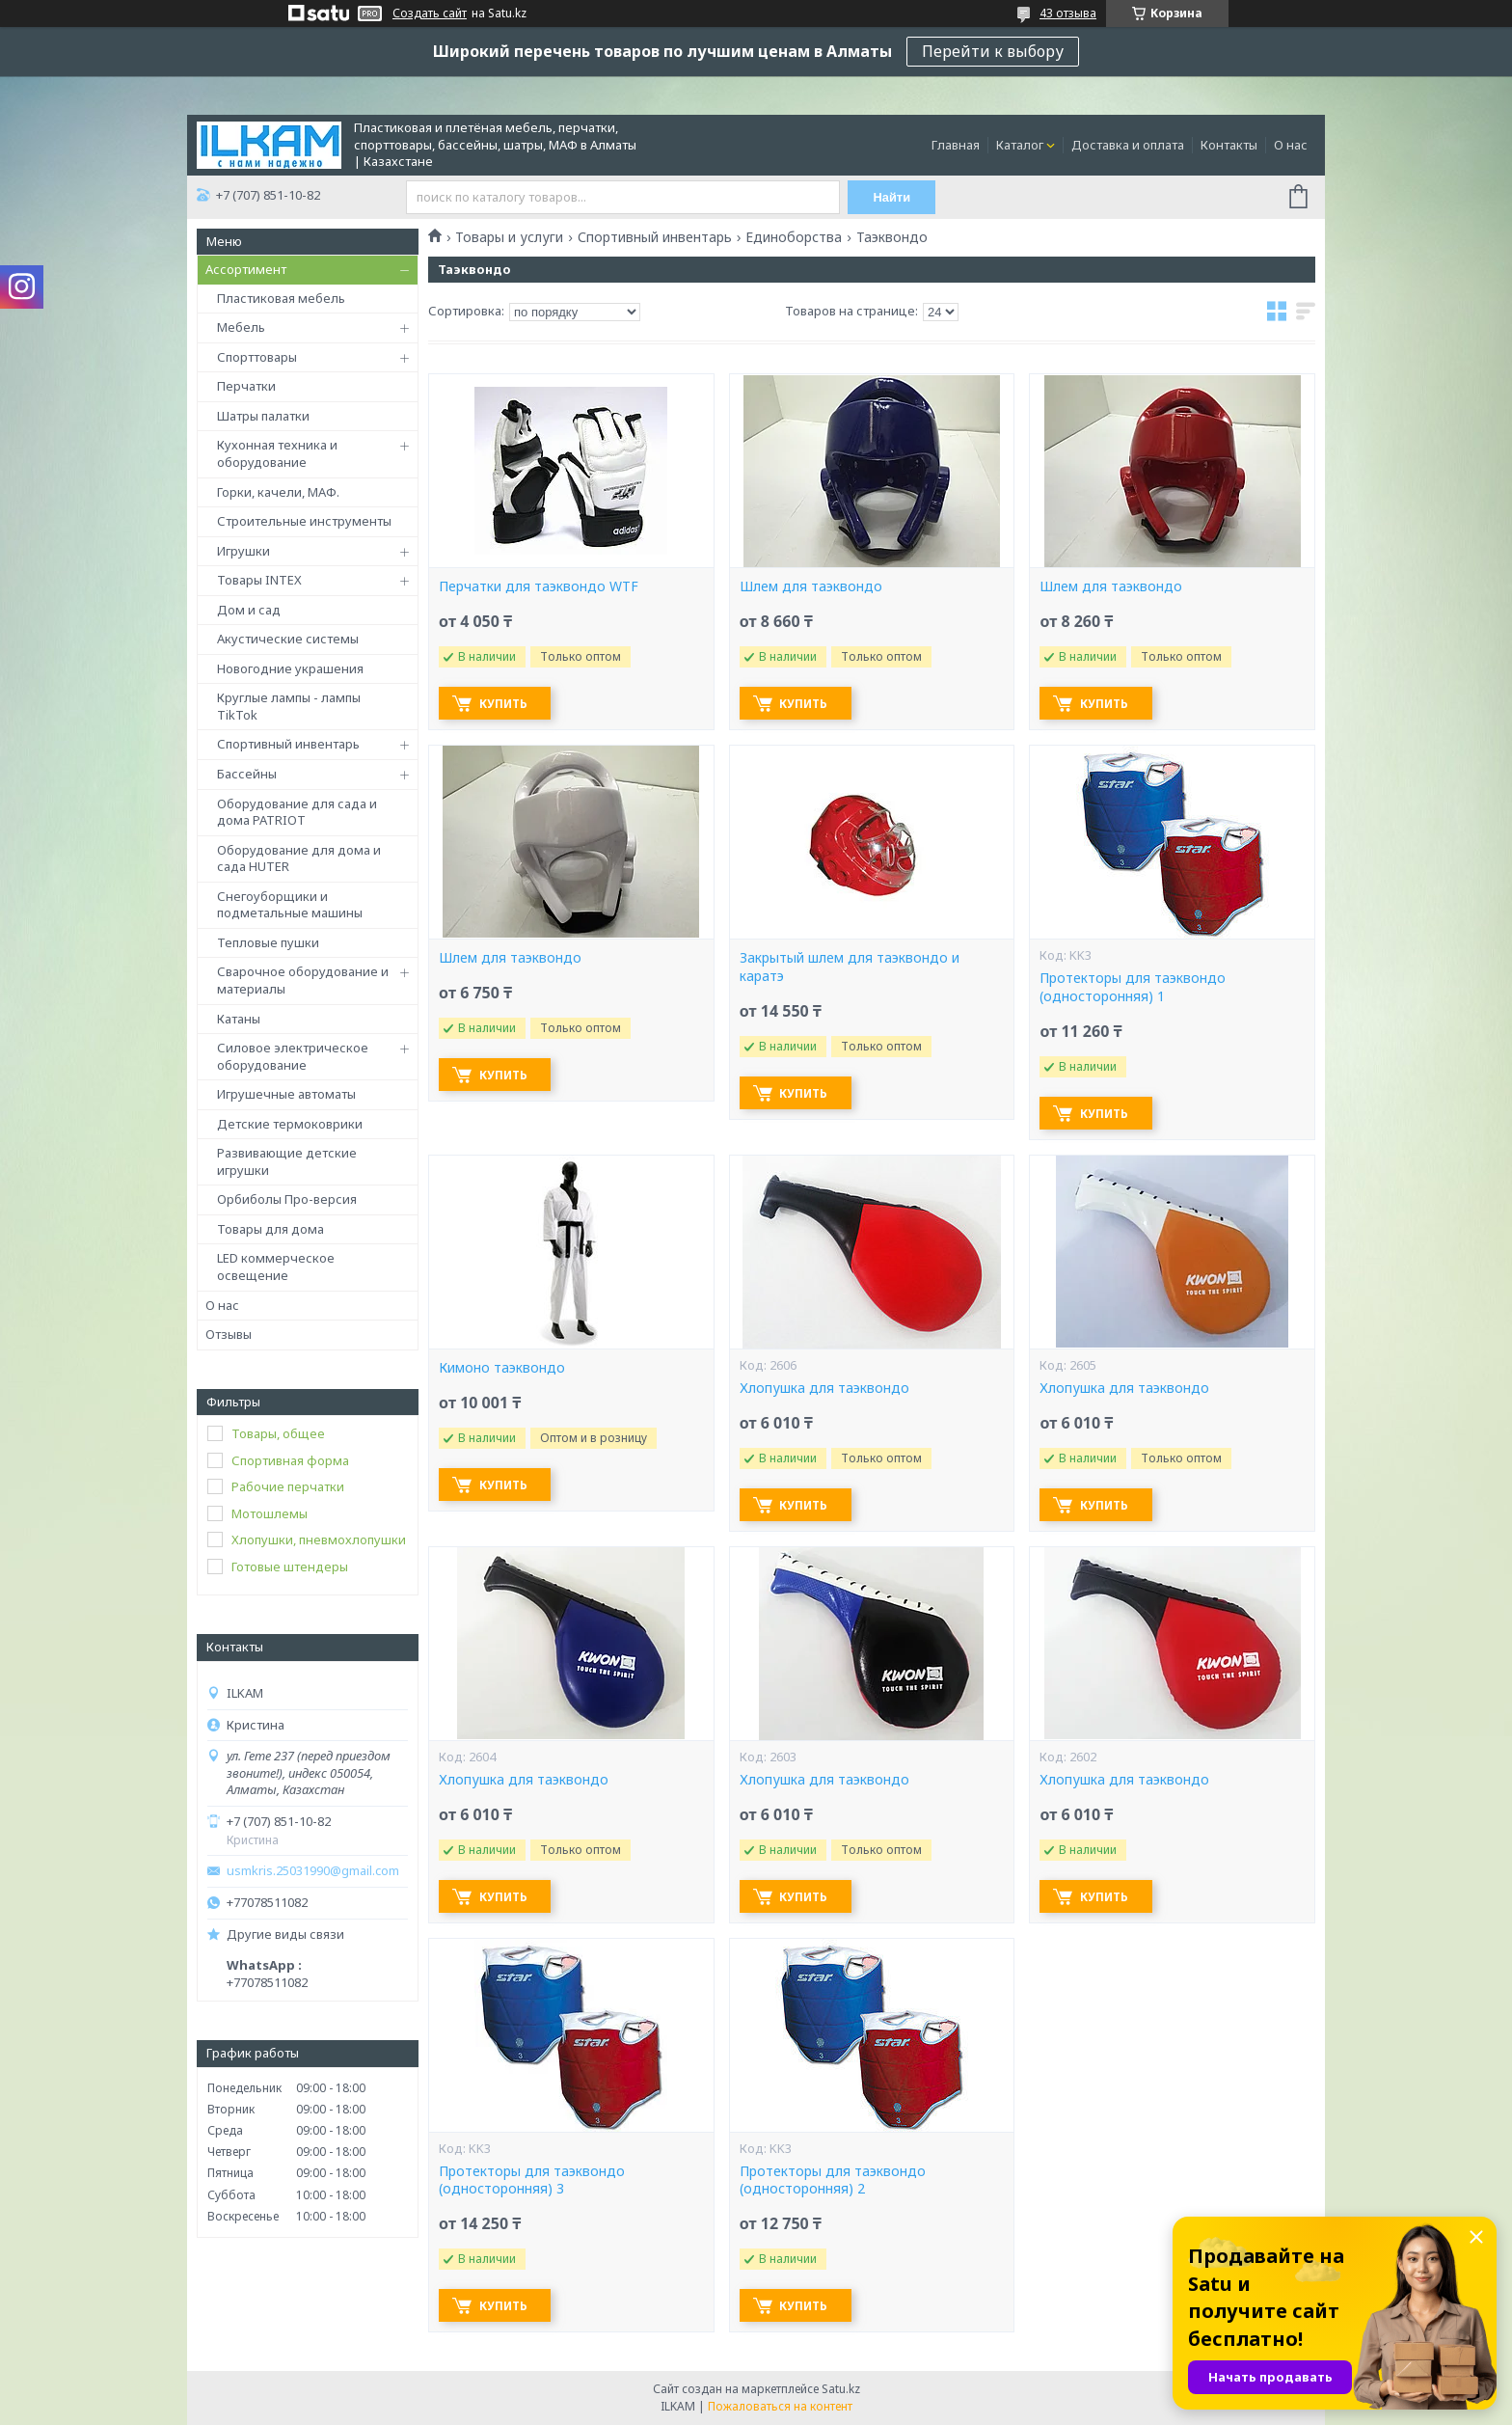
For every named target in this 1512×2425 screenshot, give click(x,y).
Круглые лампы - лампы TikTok (289, 706)
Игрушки (243, 550)
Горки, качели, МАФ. (278, 492)
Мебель (241, 327)
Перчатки (246, 386)
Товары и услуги (509, 237)
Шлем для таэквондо (811, 586)
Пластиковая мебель (281, 298)
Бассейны (247, 773)
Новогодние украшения (290, 668)
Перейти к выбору (993, 51)
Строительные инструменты (304, 521)
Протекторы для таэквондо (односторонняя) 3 (532, 2180)
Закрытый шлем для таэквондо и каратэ (849, 967)
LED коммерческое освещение (276, 1266)
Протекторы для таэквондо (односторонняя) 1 (1133, 987)
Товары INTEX (259, 579)
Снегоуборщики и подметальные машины (290, 904)
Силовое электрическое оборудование (292, 1056)
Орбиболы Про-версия (287, 1199)
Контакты (1229, 144)
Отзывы (228, 1334)
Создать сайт (429, 13)
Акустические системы (288, 638)
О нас (1291, 144)
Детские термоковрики (290, 1123)
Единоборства (793, 237)
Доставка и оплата (1127, 144)
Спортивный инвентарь (288, 743)
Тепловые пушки (268, 942)
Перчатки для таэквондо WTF (538, 586)
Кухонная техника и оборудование (277, 453)
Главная (956, 144)
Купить (506, 703)
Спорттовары (257, 357)
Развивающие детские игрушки (287, 1161)
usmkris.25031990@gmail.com (313, 1871)
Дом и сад (249, 609)
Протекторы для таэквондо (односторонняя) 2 (833, 2180)
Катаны (238, 1018)
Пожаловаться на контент (780, 2406)
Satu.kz (841, 2389)
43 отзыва (1068, 13)
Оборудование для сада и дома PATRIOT (297, 812)
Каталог (1019, 144)
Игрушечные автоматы (286, 1094)
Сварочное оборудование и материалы (303, 980)
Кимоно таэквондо (502, 1367)
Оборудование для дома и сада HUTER (299, 858)
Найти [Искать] (894, 197)
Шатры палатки (263, 415)
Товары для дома (270, 1229)
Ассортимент (245, 269)
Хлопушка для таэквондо (824, 1388)
